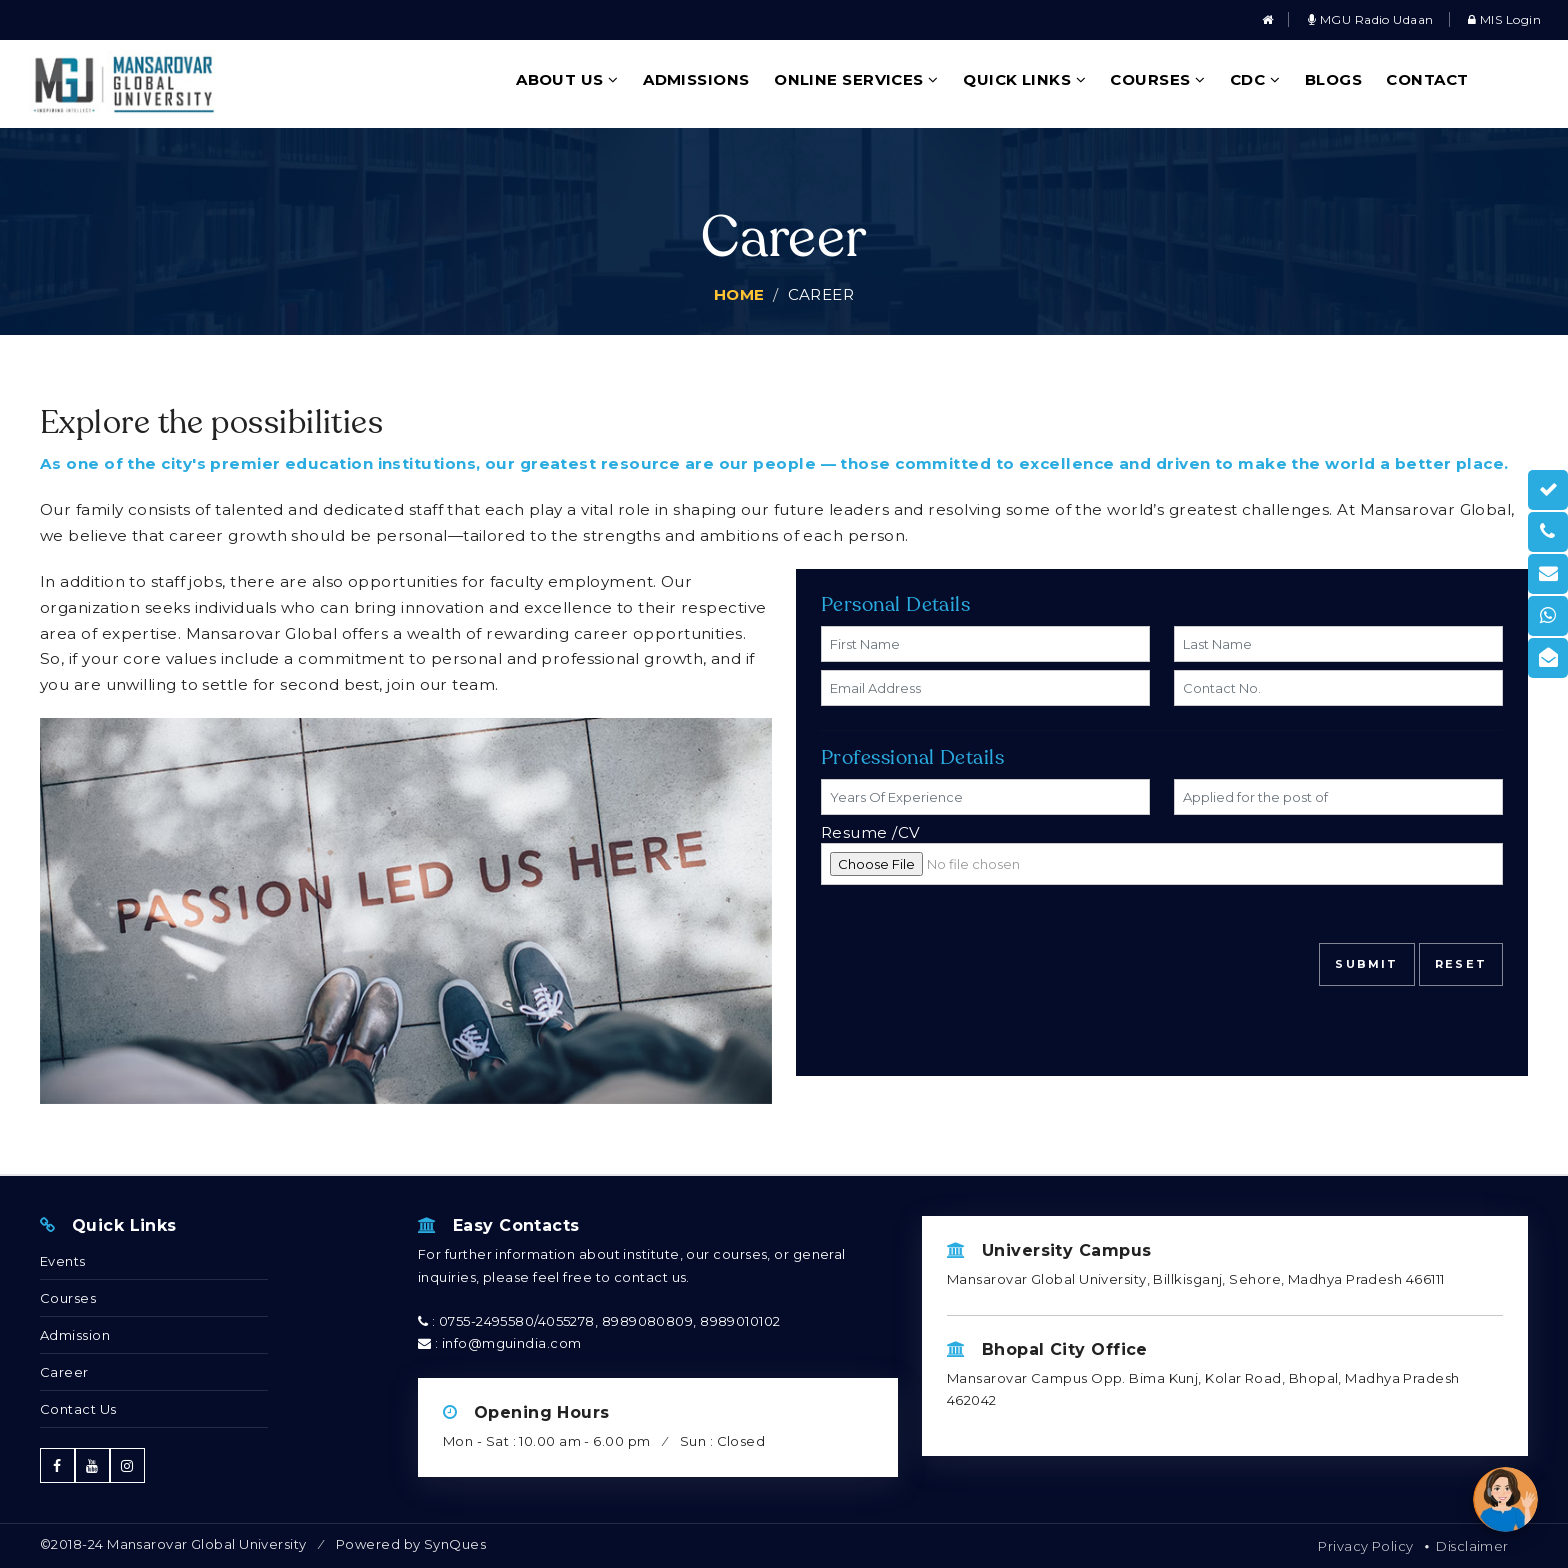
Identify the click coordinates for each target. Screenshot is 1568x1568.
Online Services (856, 79)
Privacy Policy (1365, 1546)
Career (64, 1372)
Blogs (1333, 79)
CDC (1255, 79)
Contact (1427, 79)
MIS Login (1504, 19)
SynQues (455, 1544)
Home (739, 294)
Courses (1157, 79)
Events (63, 1261)
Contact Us (78, 1409)
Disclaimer (1472, 1546)
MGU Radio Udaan (1371, 19)
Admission (75, 1335)
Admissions (696, 79)
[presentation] (973, 956)
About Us (567, 79)
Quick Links (1024, 79)
